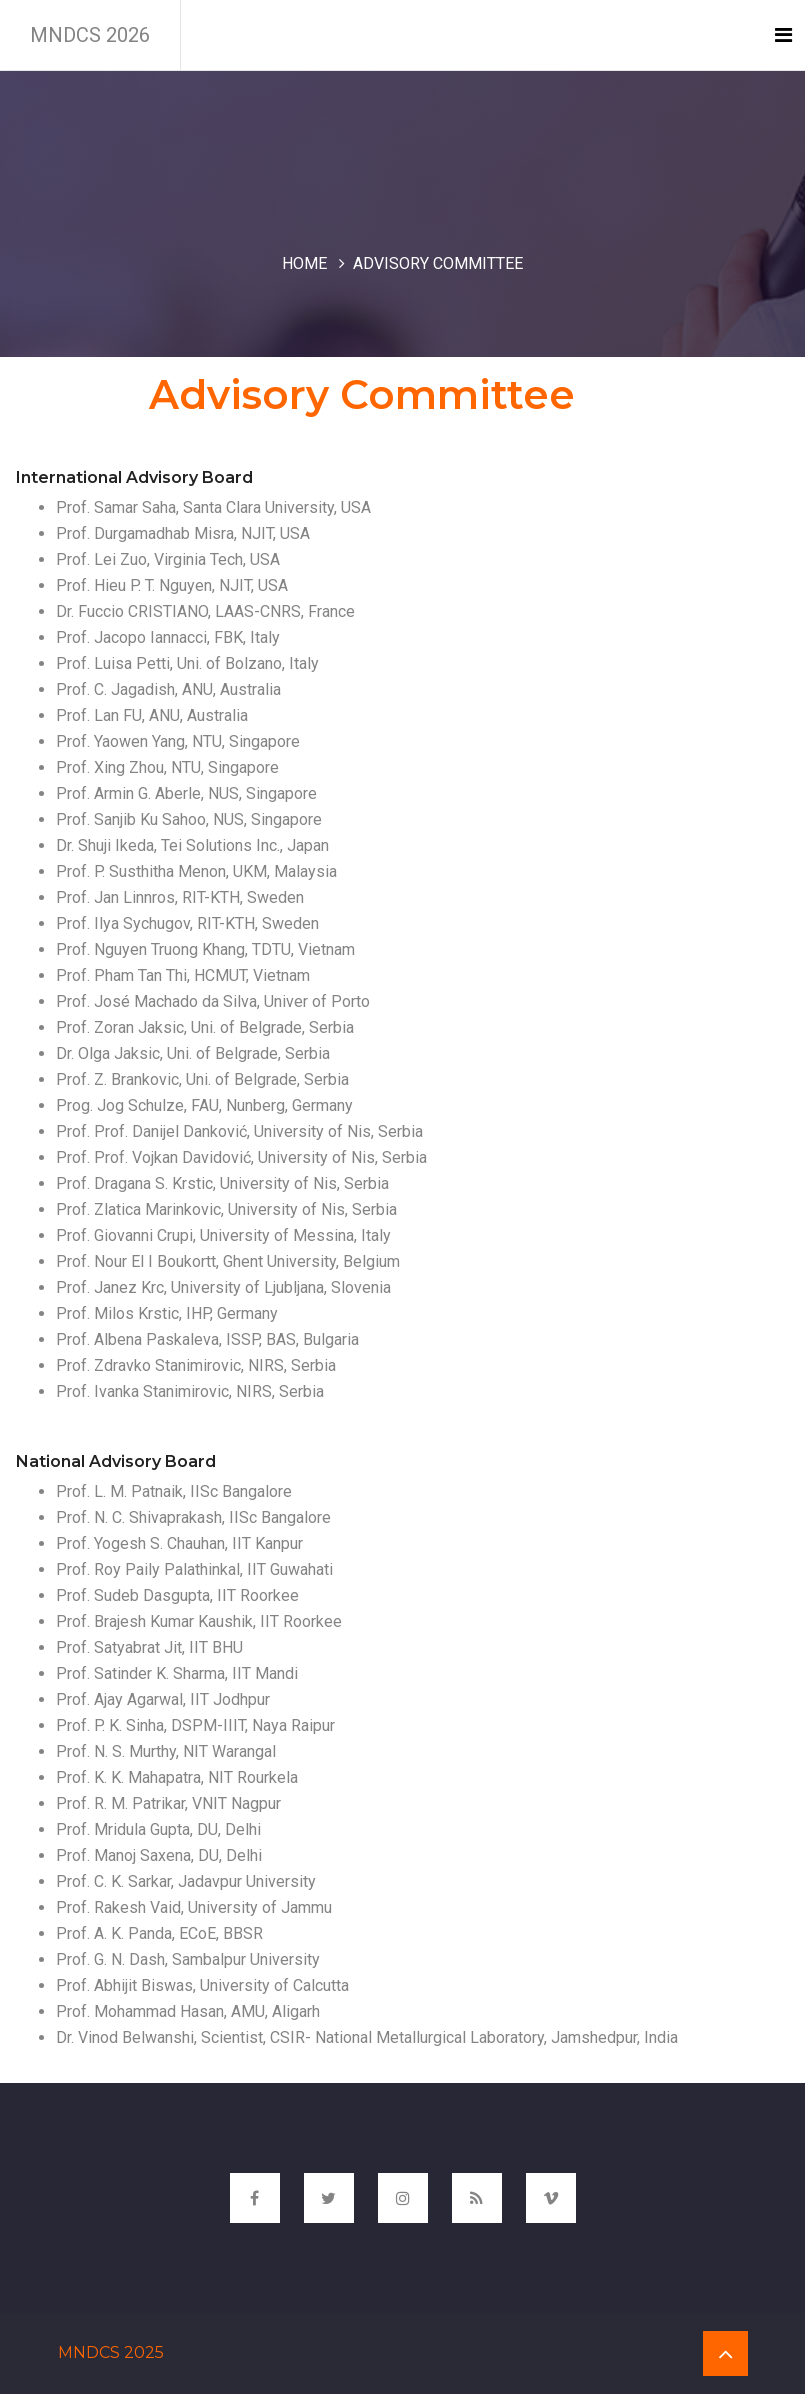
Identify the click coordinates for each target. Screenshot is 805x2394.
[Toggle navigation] (783, 35)
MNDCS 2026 (90, 35)
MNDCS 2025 (111, 2352)
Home (304, 263)
